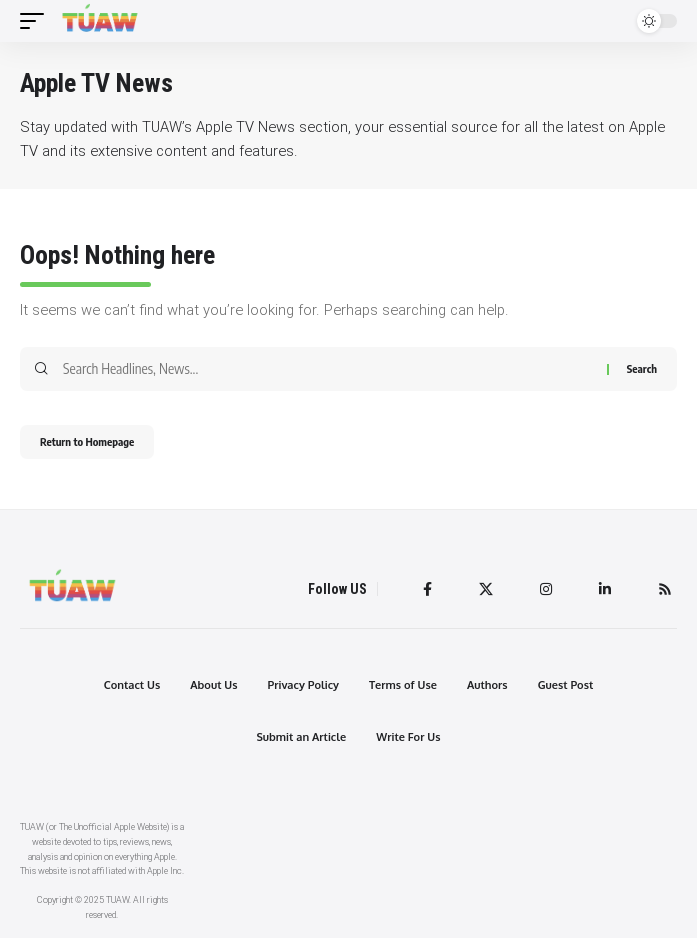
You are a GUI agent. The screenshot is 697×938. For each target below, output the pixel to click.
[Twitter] (486, 589)
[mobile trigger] (37, 21)
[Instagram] (546, 589)
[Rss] (665, 589)
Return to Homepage (87, 441)
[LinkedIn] (605, 589)
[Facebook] (427, 589)
